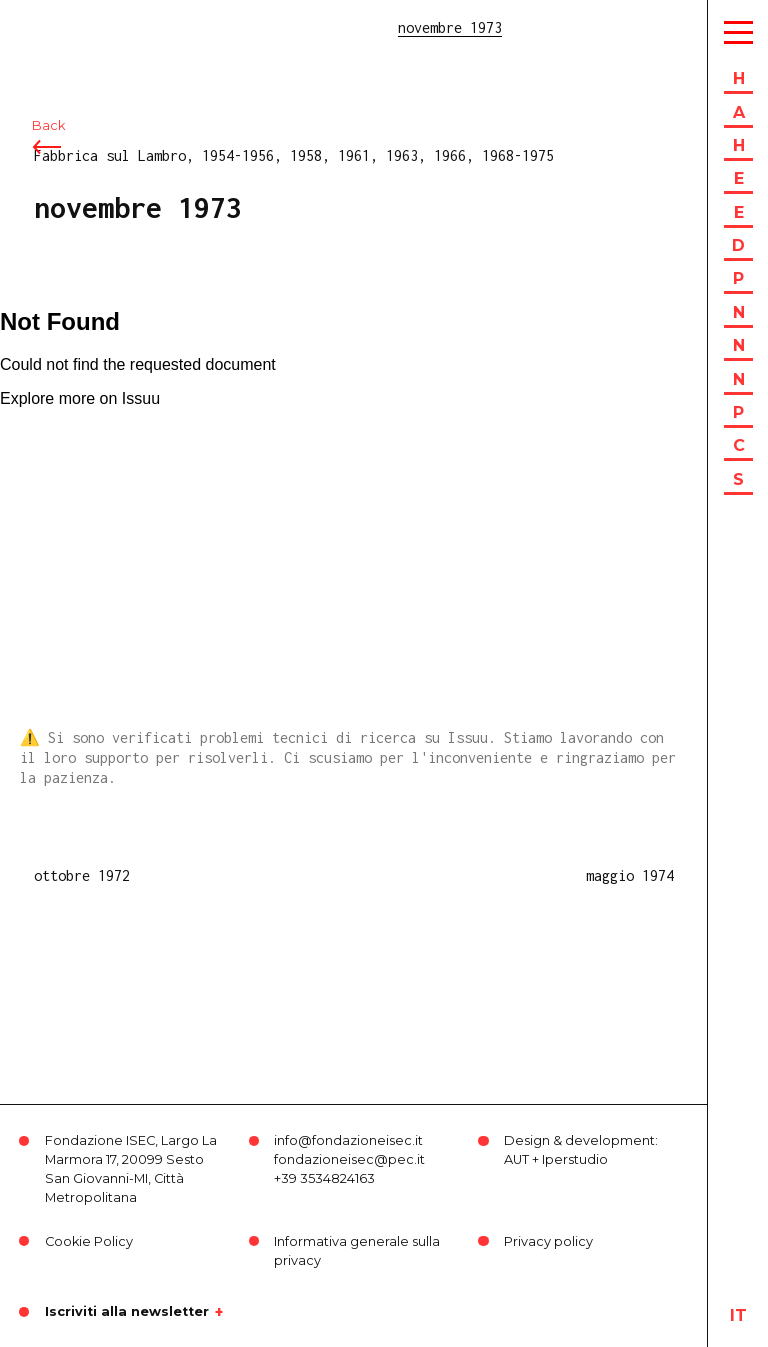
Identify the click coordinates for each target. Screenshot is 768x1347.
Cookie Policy (89, 1241)
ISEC (68, 27)
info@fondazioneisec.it (348, 1140)
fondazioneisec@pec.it (349, 1159)
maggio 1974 (630, 875)
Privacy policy (548, 1241)
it (738, 1315)
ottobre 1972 (82, 875)
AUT (516, 1159)
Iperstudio (575, 1159)
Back (48, 127)
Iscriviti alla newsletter (127, 1312)
